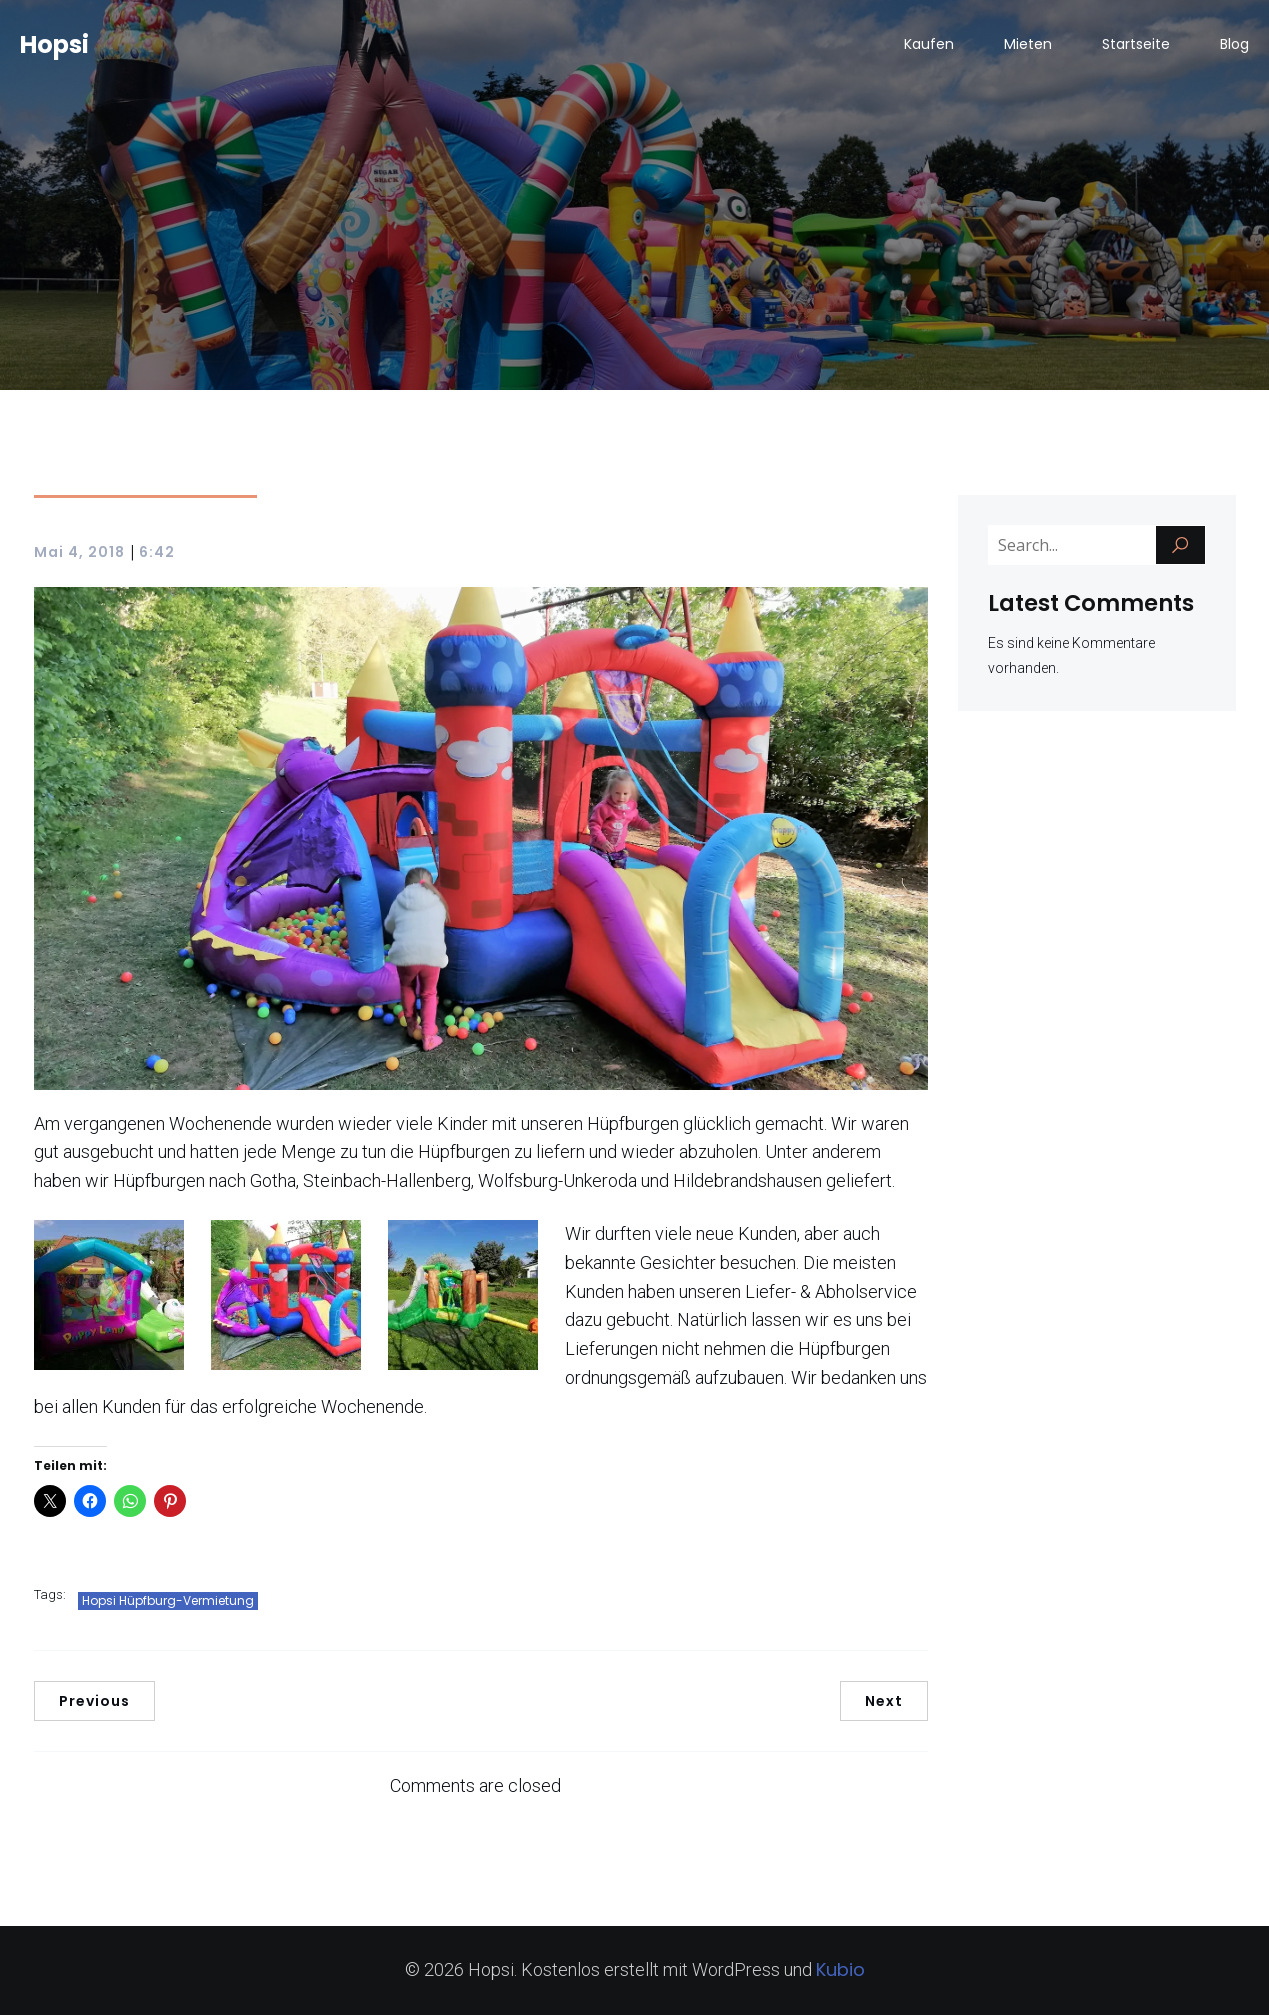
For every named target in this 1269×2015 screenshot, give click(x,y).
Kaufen (929, 45)
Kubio (840, 1969)
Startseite (1136, 45)
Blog (1234, 45)
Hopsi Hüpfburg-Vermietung (168, 1600)
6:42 (157, 552)
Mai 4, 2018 (79, 552)
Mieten (1028, 45)
